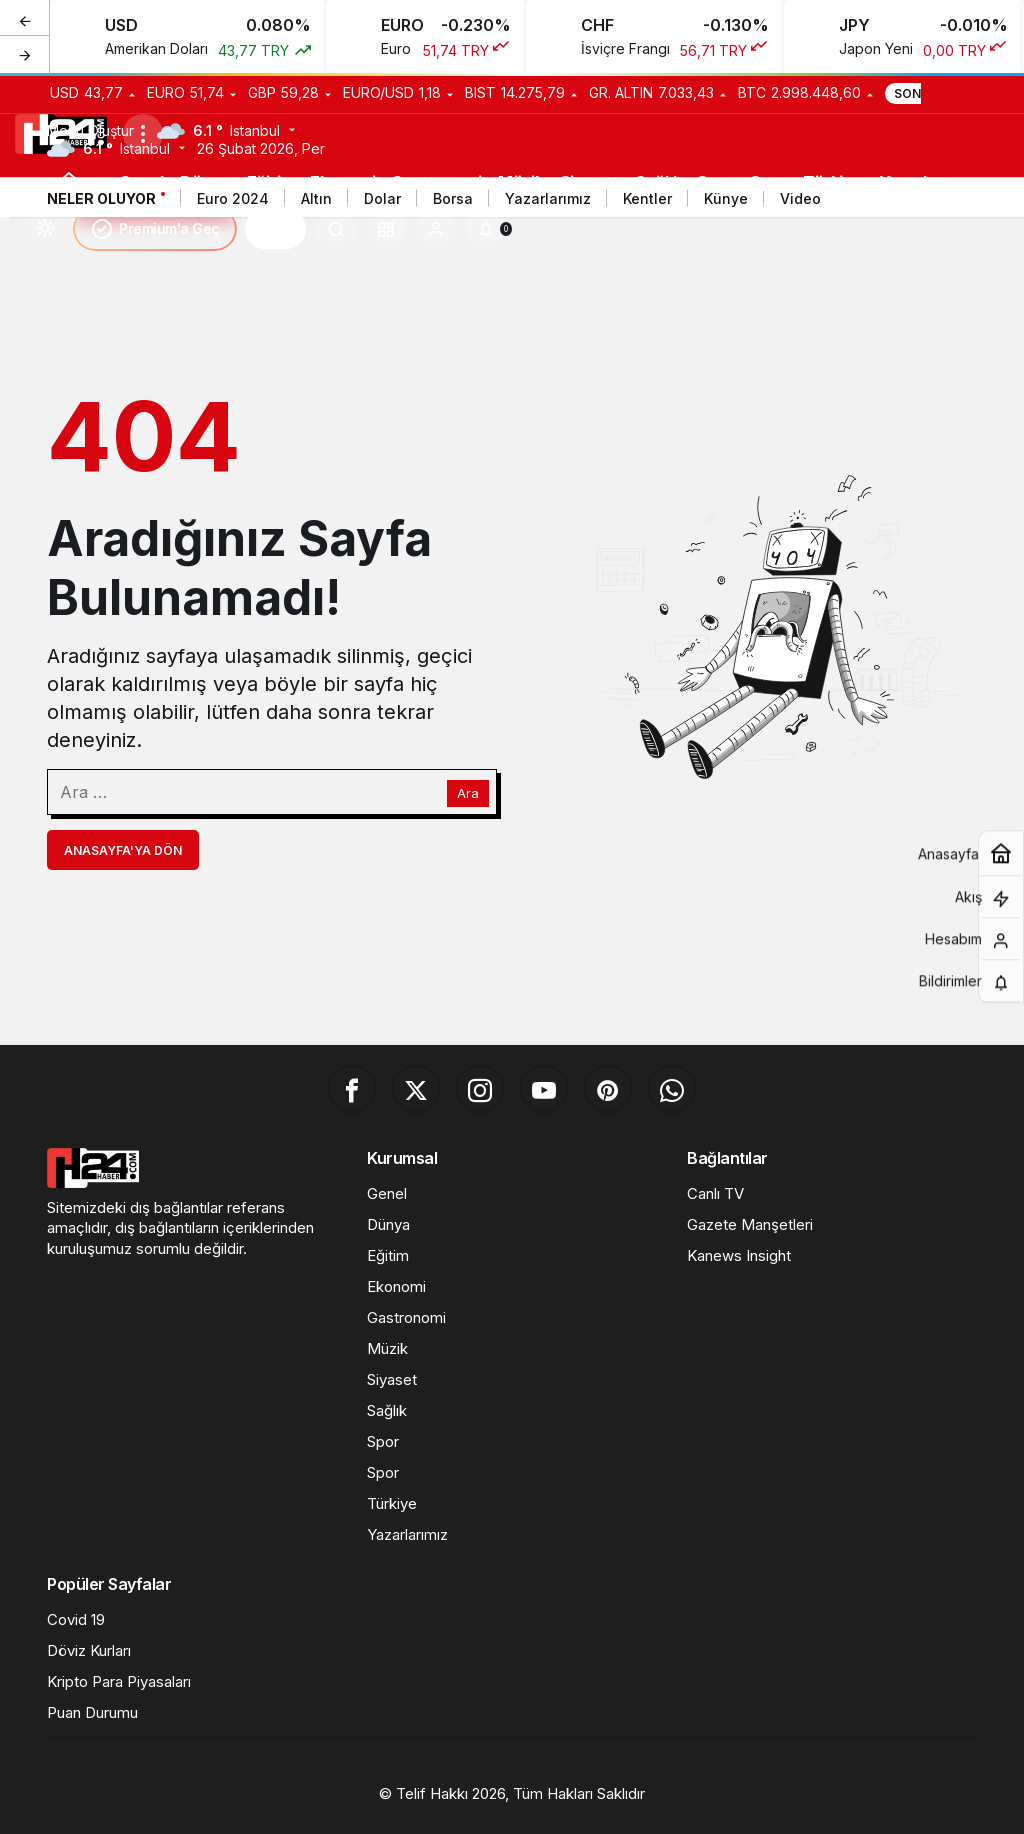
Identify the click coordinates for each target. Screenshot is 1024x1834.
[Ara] (336, 229)
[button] (386, 229)
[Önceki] (25, 19)
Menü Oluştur (90, 130)
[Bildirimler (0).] (486, 229)
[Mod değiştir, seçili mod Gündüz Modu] (45, 229)
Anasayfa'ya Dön (123, 850)
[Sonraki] (25, 54)
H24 (275, 229)
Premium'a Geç (155, 229)
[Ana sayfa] (69, 181)
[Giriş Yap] (436, 229)
